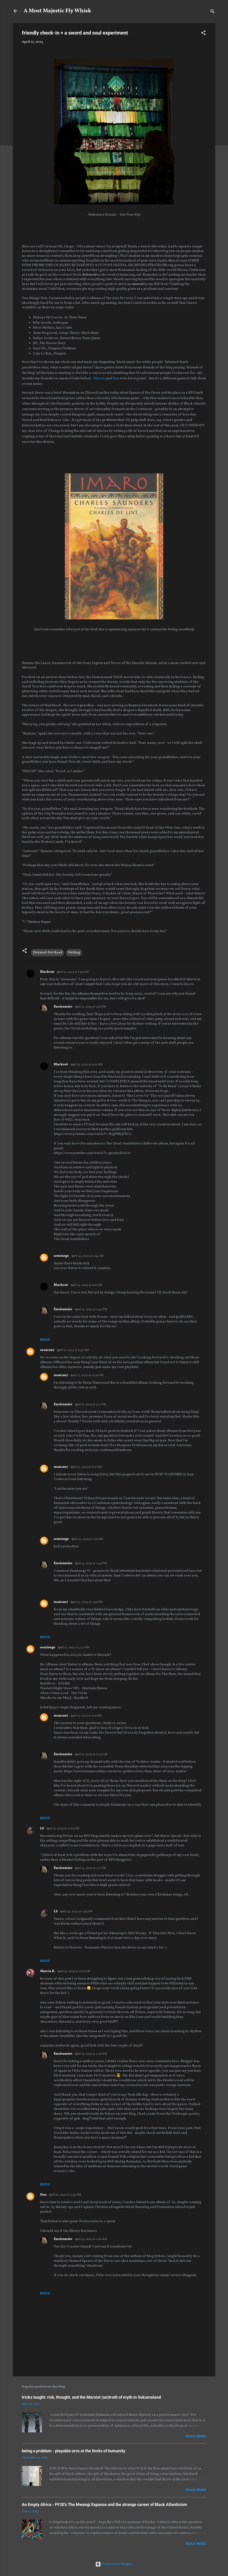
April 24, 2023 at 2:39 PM (75, 1912)
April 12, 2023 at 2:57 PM (90, 1007)
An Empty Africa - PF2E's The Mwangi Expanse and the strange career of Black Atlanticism (104, 2504)
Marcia (99, 378)
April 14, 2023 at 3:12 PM (90, 1868)
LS (42, 1828)
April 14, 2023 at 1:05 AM (87, 1539)
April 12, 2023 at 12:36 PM (86, 1375)
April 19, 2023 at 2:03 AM (90, 2054)
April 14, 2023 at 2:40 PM (90, 1309)
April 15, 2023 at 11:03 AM (73, 1971)
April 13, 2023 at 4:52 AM (86, 1065)
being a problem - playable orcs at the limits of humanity (73, 2450)
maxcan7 (47, 1350)
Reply (45, 1340)
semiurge (61, 1256)
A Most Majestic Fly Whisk (57, 11)
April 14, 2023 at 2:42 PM (90, 1563)
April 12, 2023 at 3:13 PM (90, 1404)
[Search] (212, 12)
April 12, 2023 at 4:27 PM (73, 1648)
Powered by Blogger (114, 2564)
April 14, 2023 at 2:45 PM (86, 1602)
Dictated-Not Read (47, 952)
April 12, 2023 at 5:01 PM (85, 1716)
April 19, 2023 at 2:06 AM (90, 2239)
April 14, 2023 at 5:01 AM (86, 1285)
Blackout (47, 972)
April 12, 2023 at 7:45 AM (72, 972)
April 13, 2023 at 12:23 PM (62, 1829)
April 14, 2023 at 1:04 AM (87, 1256)
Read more (196, 2436)
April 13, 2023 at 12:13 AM (90, 1754)
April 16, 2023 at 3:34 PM (64, 2195)
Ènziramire (63, 1006)
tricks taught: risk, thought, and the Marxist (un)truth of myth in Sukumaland (91, 2397)
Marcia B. (47, 1971)
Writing (74, 952)
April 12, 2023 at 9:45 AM (72, 1350)
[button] (203, 34)
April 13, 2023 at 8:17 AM (85, 1467)
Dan (115, 378)
